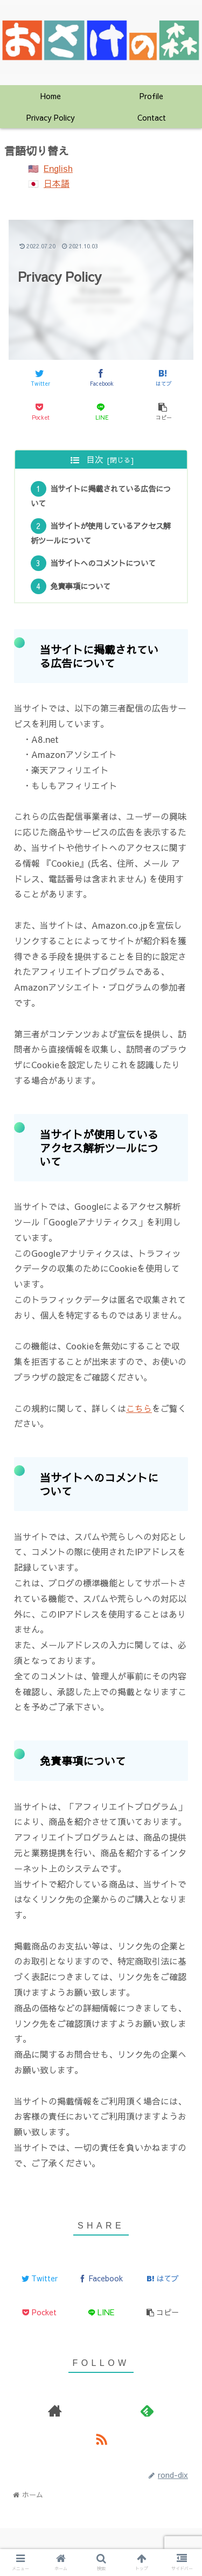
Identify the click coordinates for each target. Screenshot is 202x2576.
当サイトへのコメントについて (103, 563)
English (58, 168)
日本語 (56, 183)
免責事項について (80, 586)
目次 (94, 459)
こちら (139, 1408)
